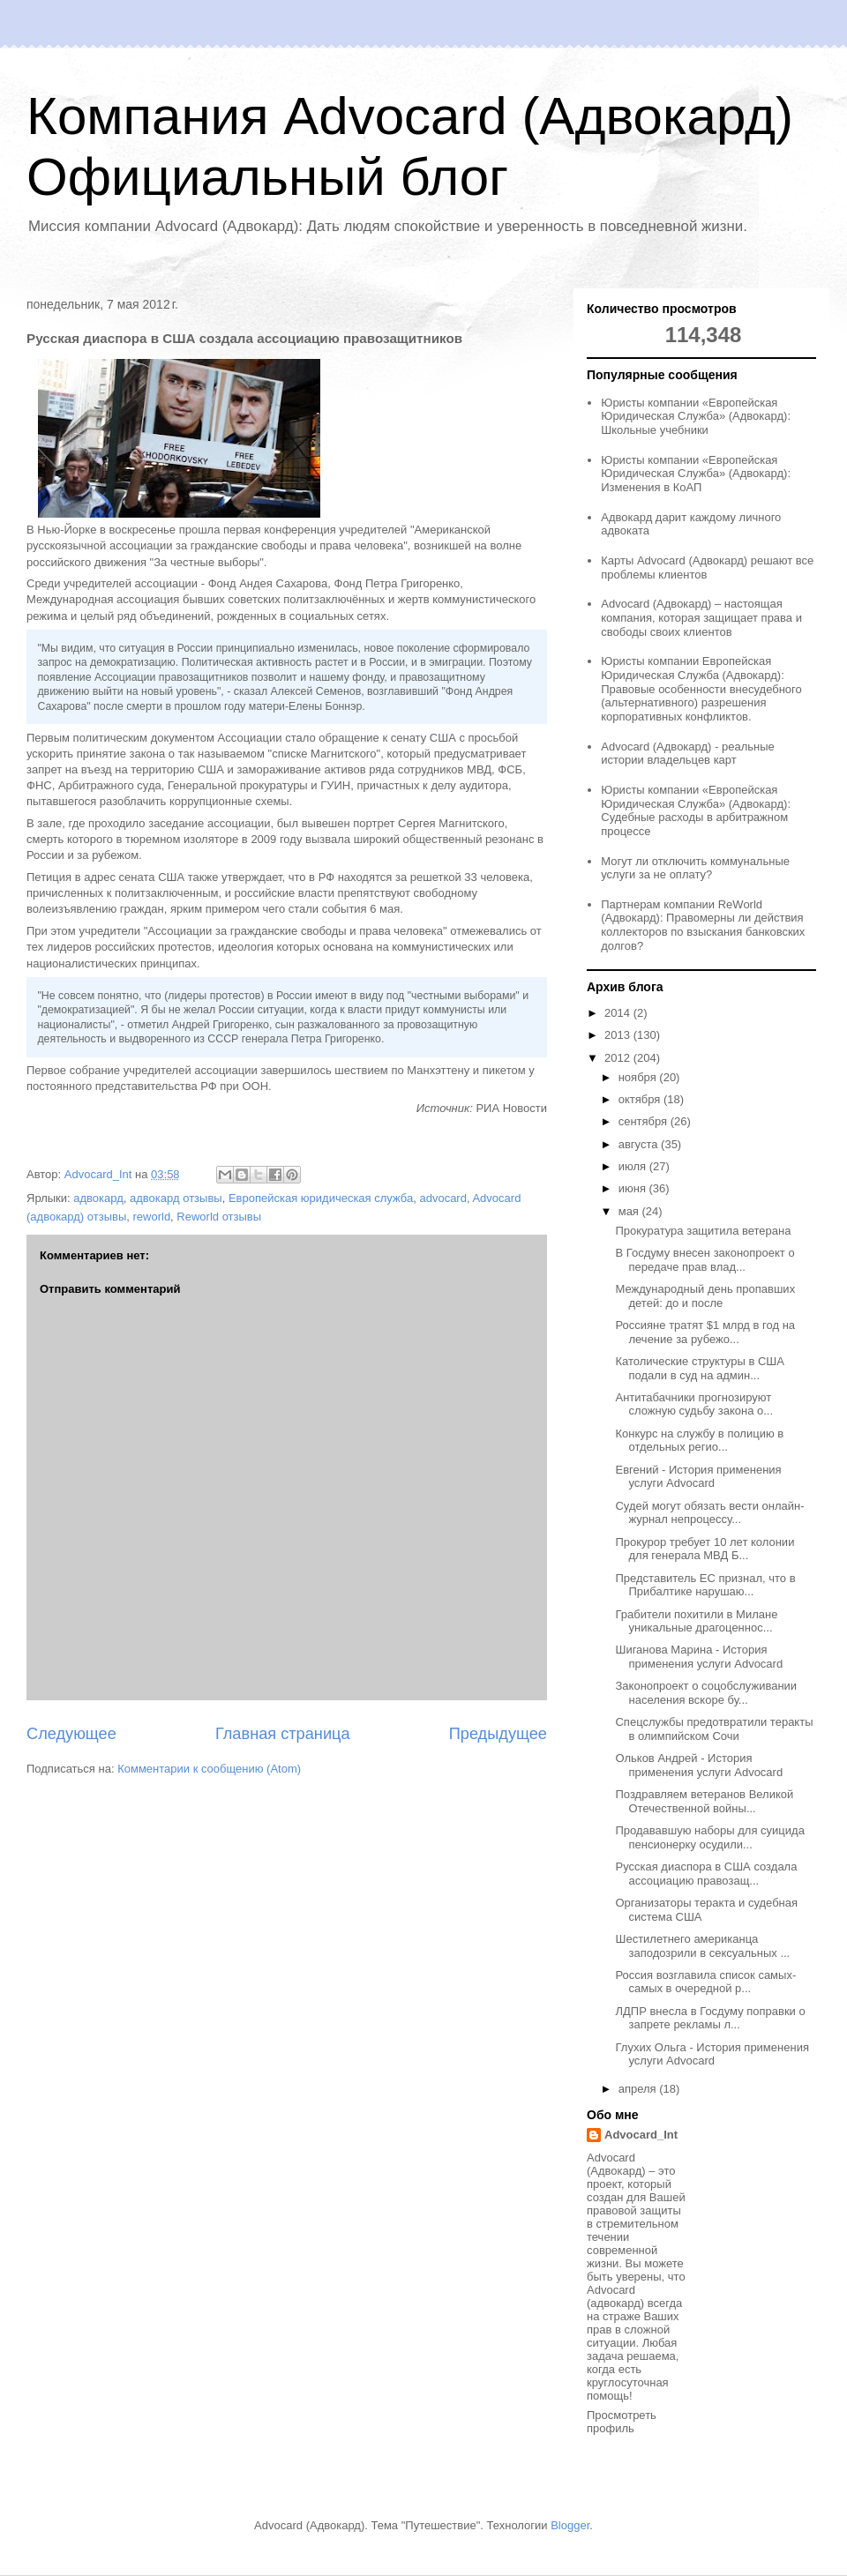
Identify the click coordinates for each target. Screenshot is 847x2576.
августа (639, 1144)
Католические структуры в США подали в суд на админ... (699, 1368)
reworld (151, 1216)
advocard (442, 1198)
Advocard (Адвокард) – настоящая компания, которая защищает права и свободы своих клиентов (701, 617)
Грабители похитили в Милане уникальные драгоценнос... (696, 1621)
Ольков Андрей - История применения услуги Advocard (699, 1765)
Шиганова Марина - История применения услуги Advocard (699, 1656)
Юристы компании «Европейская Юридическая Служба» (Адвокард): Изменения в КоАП (696, 473)
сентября (644, 1121)
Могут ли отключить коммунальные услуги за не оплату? (695, 868)
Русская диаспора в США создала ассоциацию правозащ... (706, 1873)
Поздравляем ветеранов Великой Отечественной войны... (704, 1801)
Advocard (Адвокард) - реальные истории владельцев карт (688, 753)
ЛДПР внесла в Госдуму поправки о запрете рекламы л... (710, 2018)
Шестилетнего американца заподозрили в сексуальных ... (702, 1946)
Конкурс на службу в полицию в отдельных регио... (699, 1440)
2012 (618, 1057)
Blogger (570, 2525)
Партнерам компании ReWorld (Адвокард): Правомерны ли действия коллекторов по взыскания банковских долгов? (703, 925)
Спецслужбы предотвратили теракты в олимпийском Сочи (714, 1729)
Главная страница (282, 1734)
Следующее (71, 1734)
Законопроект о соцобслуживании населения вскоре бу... (706, 1692)
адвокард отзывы (176, 1198)
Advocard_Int (641, 2134)
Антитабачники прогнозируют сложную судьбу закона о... (694, 1404)
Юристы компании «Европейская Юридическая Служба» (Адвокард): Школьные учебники (696, 416)
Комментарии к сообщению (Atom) (209, 1768)
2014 (618, 1012)
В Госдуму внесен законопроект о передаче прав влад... (704, 1259)
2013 (618, 1035)
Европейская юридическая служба (321, 1198)
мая (630, 1211)
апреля (639, 2088)
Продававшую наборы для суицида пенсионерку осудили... (709, 1837)
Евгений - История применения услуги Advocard (698, 1476)
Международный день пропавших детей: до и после (705, 1296)
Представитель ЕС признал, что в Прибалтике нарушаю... (705, 1585)
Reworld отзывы (218, 1216)
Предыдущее (498, 1734)
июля (633, 1166)
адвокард (98, 1198)
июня (633, 1188)
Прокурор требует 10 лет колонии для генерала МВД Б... (704, 1549)
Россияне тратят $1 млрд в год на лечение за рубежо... (705, 1332)
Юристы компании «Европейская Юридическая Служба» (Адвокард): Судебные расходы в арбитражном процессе (696, 810)
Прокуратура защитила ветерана (703, 1230)
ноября (639, 1077)
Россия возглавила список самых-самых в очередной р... (705, 1982)
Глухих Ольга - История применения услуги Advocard (711, 2054)
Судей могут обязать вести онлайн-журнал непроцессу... (709, 1513)
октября (640, 1099)
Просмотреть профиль (621, 2421)
